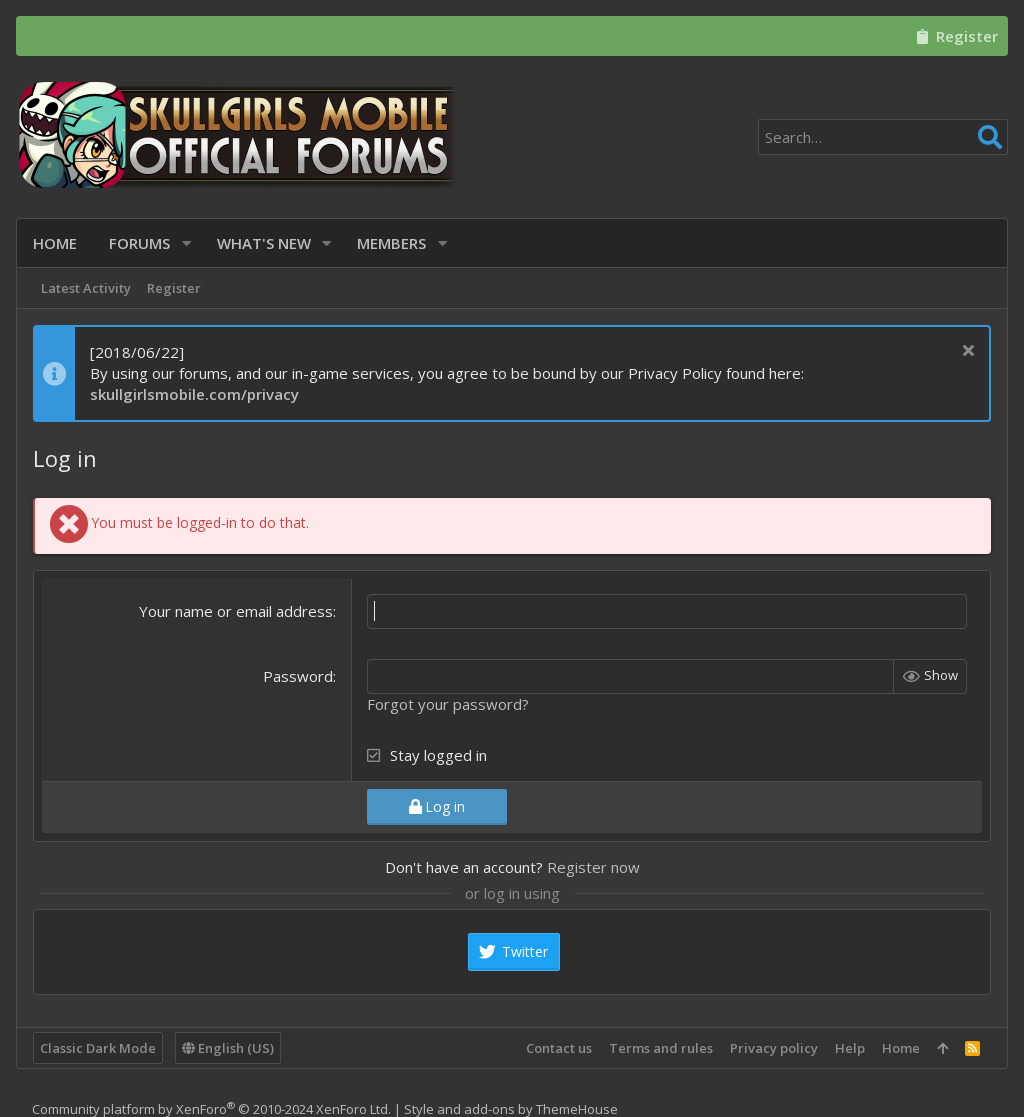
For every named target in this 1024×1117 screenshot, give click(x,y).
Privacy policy (774, 1048)
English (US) (228, 1048)
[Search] (883, 137)
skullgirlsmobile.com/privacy (194, 394)
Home (901, 1048)
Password (298, 676)
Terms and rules (661, 1048)
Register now (593, 867)
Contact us (559, 1048)
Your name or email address (236, 611)
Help (850, 1048)
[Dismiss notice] (965, 352)
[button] (186, 243)
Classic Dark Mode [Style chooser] (98, 1048)
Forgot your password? (448, 704)
